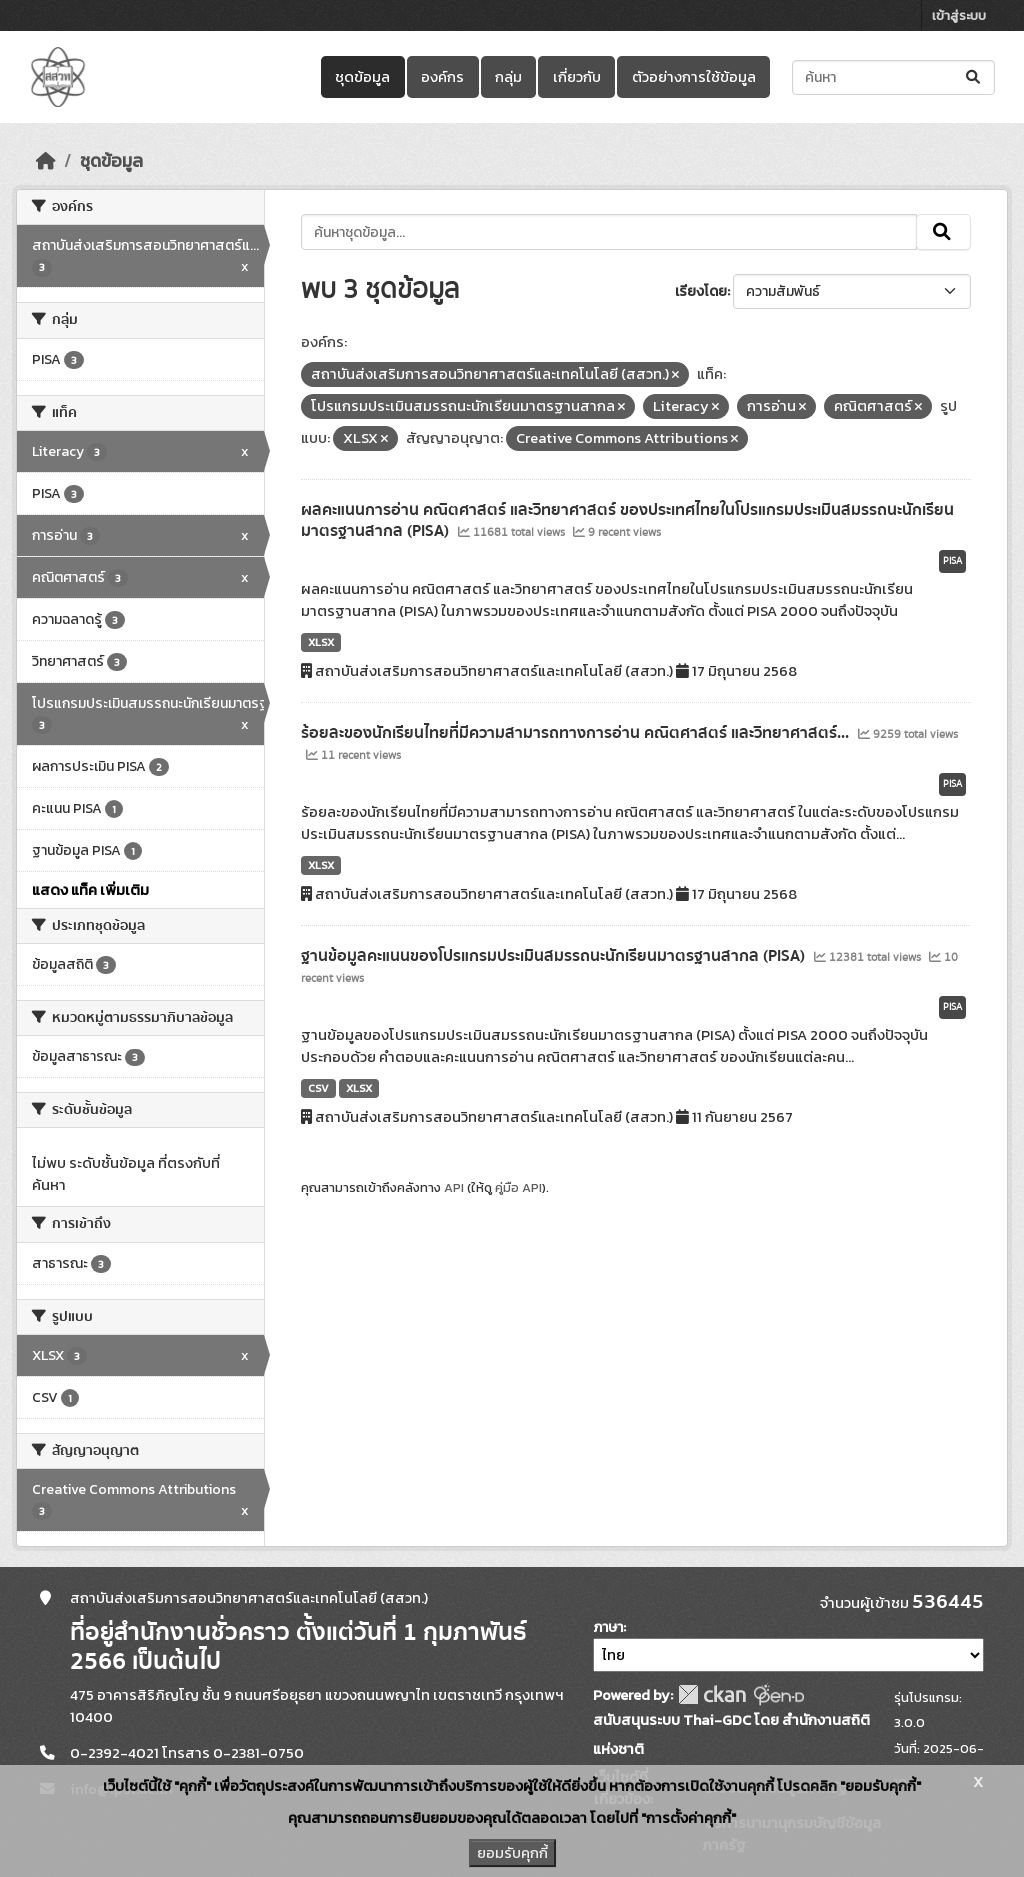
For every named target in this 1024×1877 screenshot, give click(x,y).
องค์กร (442, 77)
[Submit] (974, 77)
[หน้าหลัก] (46, 161)
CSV (318, 1088)
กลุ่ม (508, 77)
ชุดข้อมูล (362, 77)
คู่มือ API (518, 1187)
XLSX (321, 642)
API (454, 1187)
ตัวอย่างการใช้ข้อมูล (694, 77)
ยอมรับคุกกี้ (512, 1853)
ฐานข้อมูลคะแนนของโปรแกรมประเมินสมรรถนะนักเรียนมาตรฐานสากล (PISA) (555, 956)
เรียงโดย (701, 291)
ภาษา (608, 1627)
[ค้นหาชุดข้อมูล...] (893, 77)
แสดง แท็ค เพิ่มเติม (90, 890)
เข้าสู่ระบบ (959, 15)
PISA (952, 561)
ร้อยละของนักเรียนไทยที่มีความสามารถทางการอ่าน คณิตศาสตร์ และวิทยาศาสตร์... (577, 733)
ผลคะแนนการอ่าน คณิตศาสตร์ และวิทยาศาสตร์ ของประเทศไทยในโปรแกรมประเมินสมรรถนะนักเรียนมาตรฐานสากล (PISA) (627, 520)
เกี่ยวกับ (577, 77)
